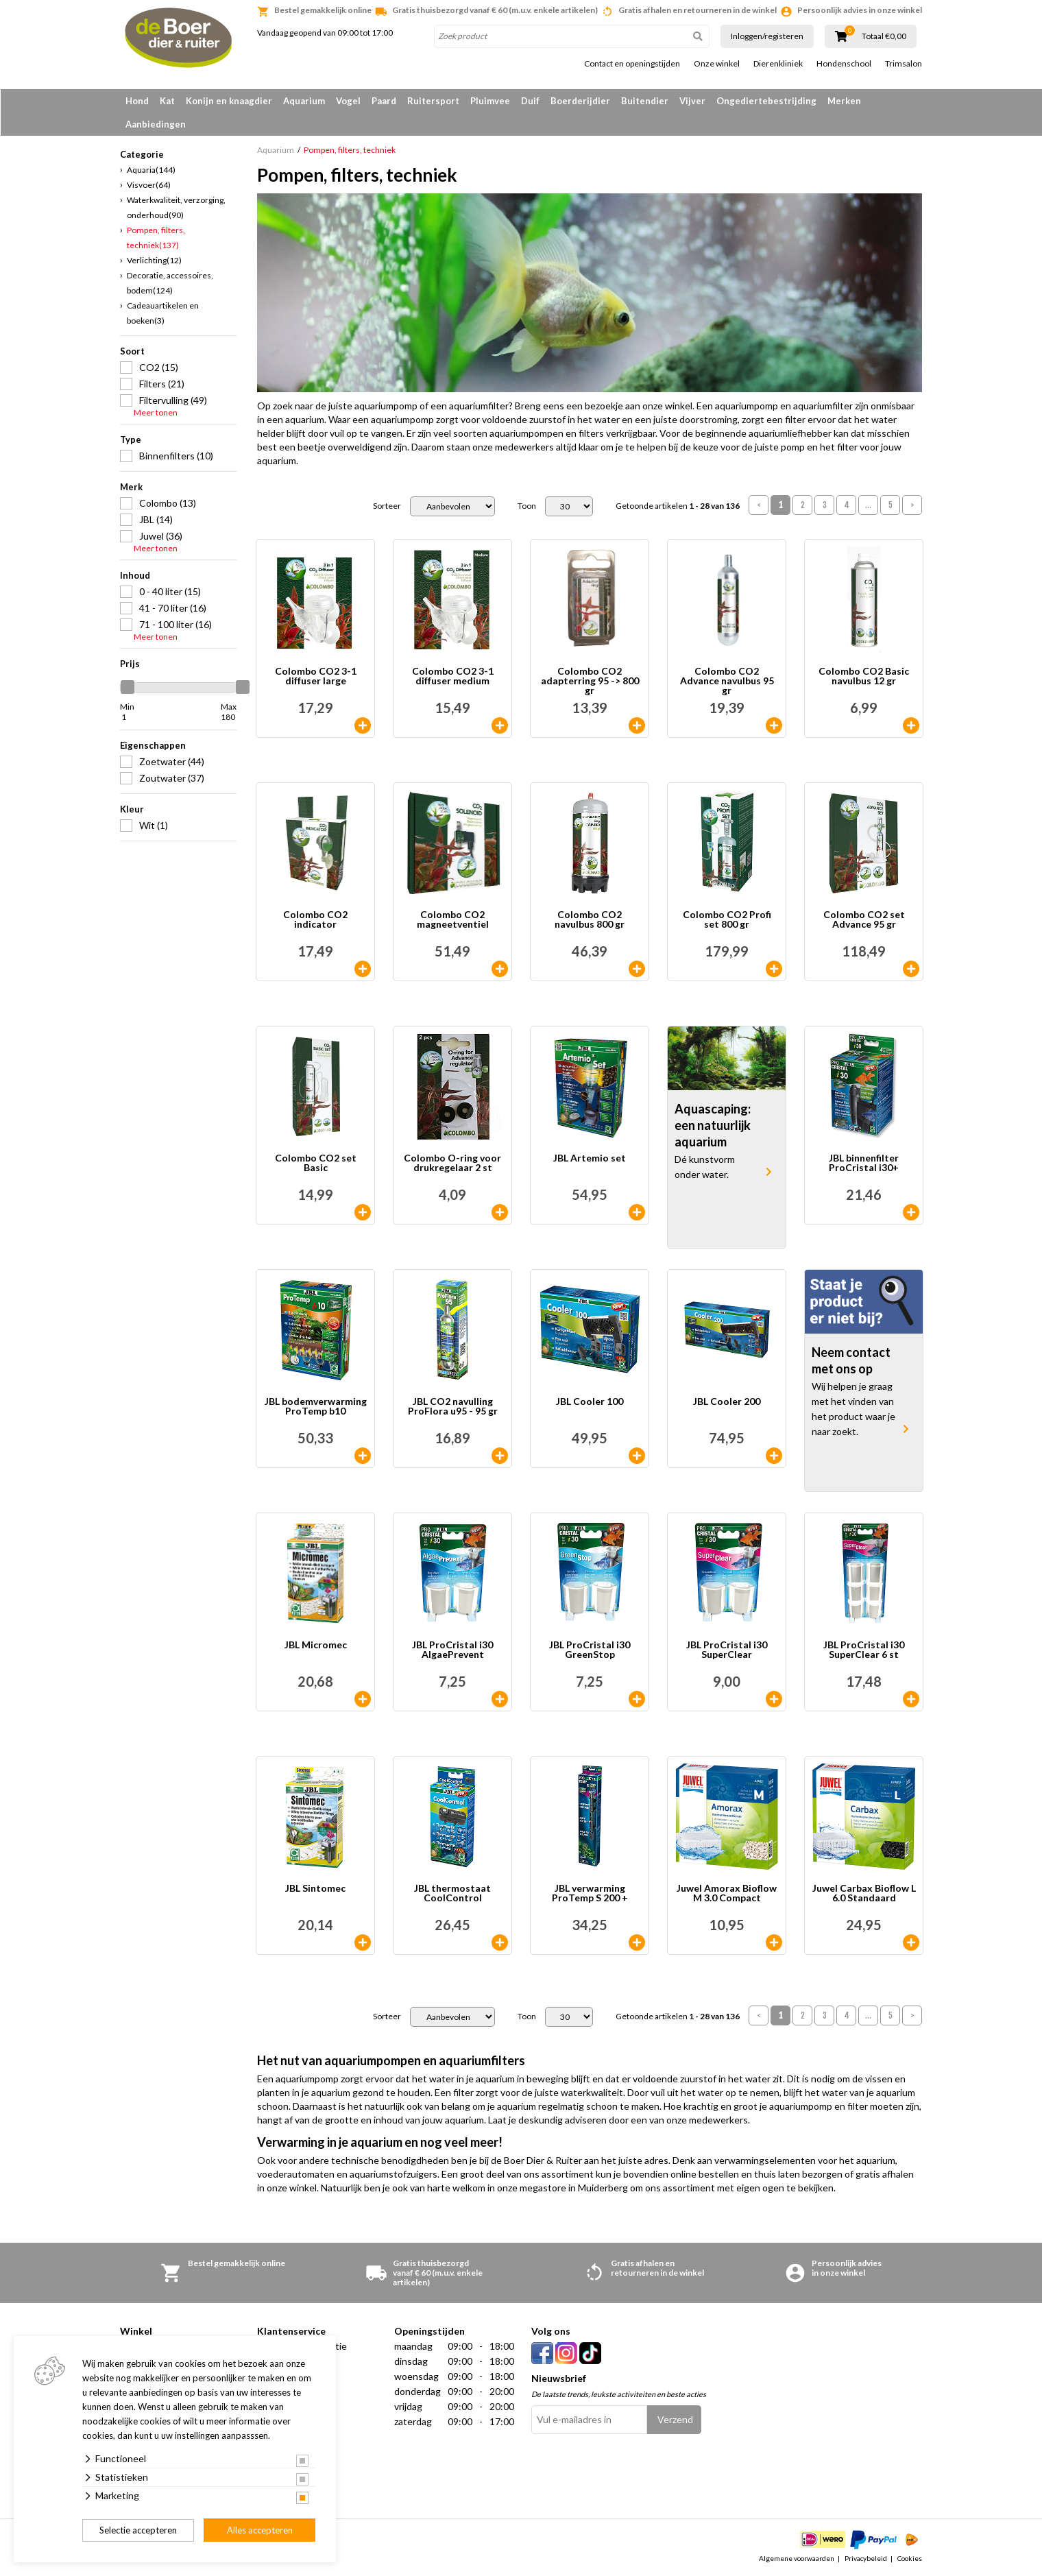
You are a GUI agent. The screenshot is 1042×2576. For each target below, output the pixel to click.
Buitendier (644, 100)
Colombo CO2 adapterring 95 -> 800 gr (590, 680)
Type (130, 439)
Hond (137, 100)
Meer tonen (156, 413)
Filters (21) (161, 383)
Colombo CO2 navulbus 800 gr (590, 920)
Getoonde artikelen (678, 506)
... (868, 505)
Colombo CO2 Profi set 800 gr (727, 920)
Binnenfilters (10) (176, 455)
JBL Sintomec (315, 1888)
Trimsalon (903, 64)
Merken (844, 100)
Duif (530, 100)
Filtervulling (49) (173, 400)
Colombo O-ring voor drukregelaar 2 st (452, 1163)
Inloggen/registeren (767, 36)
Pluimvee (490, 100)
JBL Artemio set (589, 1158)
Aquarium (304, 100)
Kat (167, 100)
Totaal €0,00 (884, 36)
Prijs (130, 663)
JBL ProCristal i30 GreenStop (589, 1650)
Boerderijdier (580, 100)
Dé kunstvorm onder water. (705, 1166)
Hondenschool (843, 64)
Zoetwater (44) (171, 761)
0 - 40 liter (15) (170, 591)
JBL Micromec (315, 1645)
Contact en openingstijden (632, 64)
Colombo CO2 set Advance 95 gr (864, 920)
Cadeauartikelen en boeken (163, 313)
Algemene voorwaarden (796, 2558)
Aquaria (151, 170)
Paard (384, 100)
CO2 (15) (158, 367)
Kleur (132, 809)
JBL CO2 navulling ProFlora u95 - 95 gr (453, 1407)
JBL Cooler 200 (726, 1402)
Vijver (692, 100)
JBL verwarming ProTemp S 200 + (590, 1893)
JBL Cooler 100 (589, 1402)
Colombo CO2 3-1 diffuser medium (453, 676)
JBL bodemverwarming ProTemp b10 (316, 1407)
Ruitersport (433, 100)
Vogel (348, 100)
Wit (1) (153, 825)
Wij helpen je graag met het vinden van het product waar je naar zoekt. (853, 1408)
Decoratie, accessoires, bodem (170, 283)
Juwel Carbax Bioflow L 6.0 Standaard (864, 1893)
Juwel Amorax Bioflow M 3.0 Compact (727, 1893)
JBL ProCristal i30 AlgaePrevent (452, 1650)
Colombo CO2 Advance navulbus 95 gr (727, 680)
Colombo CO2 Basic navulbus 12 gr (864, 676)
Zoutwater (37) (171, 778)
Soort (132, 351)
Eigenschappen (153, 745)
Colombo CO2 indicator (315, 920)
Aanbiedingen (155, 124)
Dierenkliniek (778, 64)
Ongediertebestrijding (766, 100)
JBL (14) (156, 519)
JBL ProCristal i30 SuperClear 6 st (863, 1650)
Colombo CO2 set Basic (315, 1163)
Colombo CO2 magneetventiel (453, 920)
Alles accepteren (260, 2530)
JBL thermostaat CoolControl (452, 1893)
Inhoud (135, 575)
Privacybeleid (866, 2558)
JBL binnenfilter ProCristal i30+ (864, 1163)
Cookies (909, 2558)
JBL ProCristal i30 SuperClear (726, 1650)
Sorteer (387, 506)
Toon (527, 506)
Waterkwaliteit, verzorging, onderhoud (176, 207)
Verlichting (154, 260)
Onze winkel (717, 64)
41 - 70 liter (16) (172, 608)
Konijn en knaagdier (229, 100)
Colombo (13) (167, 503)
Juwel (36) (160, 536)
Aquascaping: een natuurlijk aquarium (713, 1125)
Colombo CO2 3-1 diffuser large (315, 676)
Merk (131, 486)
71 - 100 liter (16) (175, 624)
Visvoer (149, 185)
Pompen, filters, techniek (156, 237)
